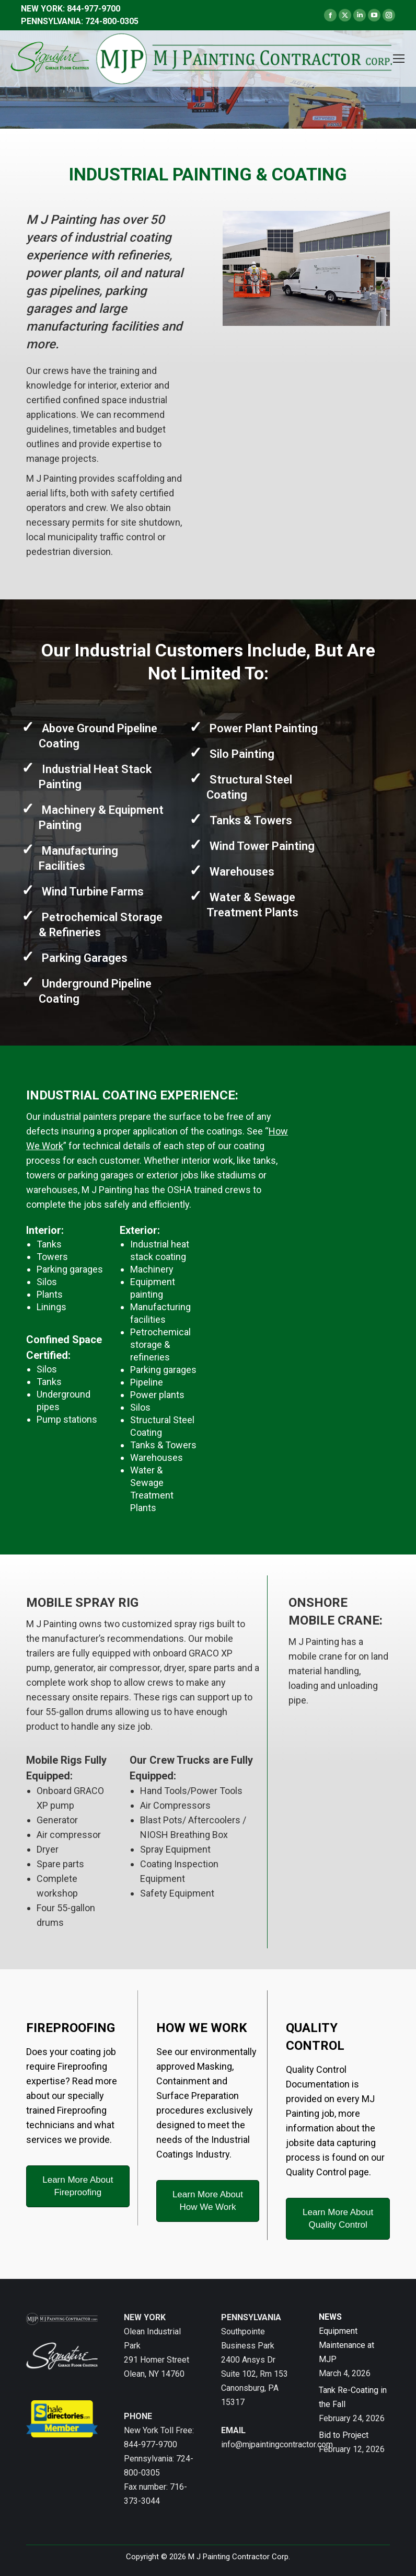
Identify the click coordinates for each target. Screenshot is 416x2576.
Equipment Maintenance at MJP (346, 2345)
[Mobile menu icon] (399, 58)
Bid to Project (343, 2435)
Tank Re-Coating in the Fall (353, 2397)
